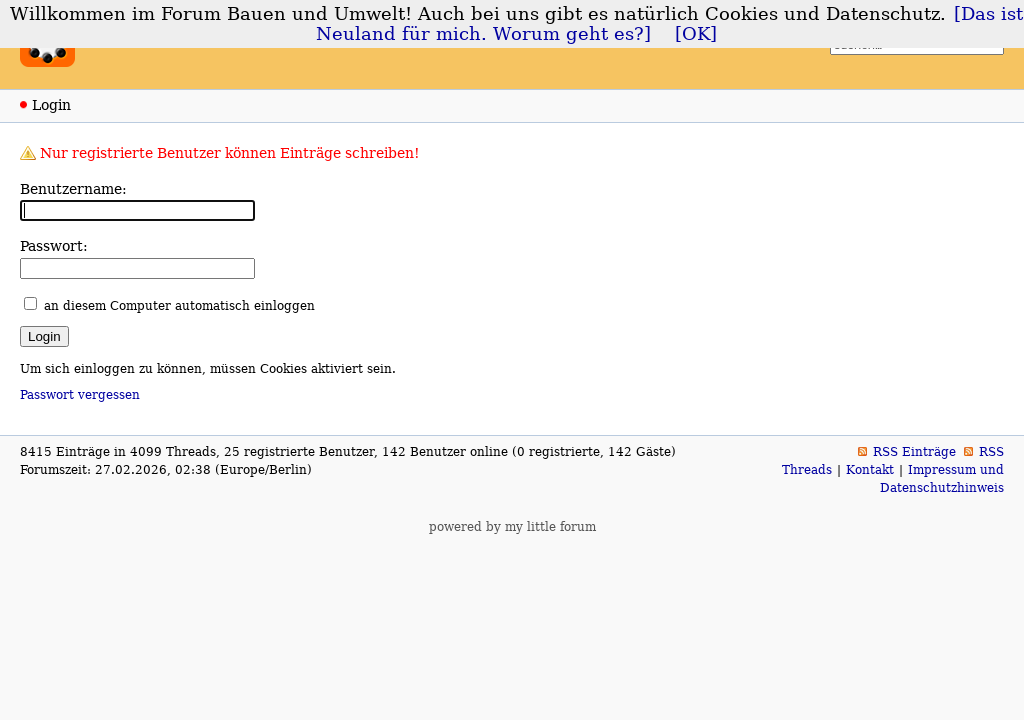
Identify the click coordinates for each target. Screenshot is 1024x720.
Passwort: (54, 246)
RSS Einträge (914, 452)
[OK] (696, 34)
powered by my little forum (512, 527)
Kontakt (870, 470)
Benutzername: (73, 189)
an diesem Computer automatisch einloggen (179, 306)
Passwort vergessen (80, 395)
